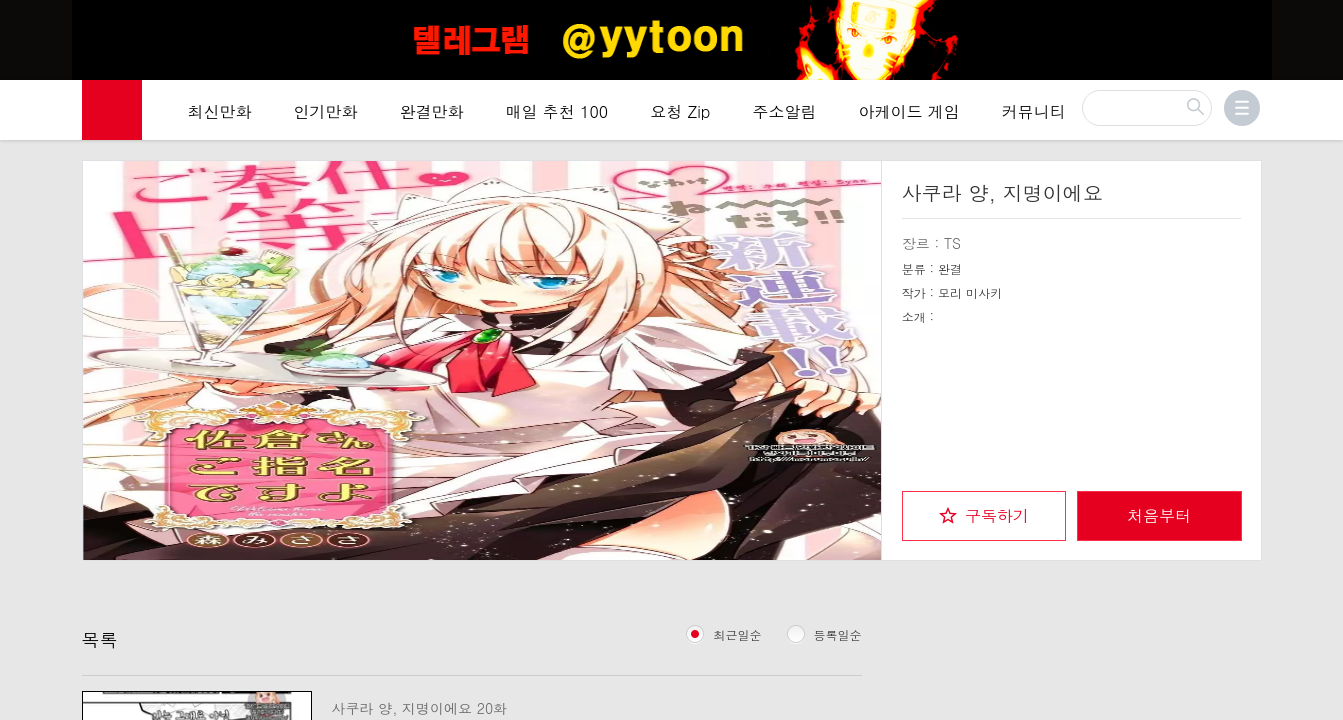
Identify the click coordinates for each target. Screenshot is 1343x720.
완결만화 (432, 111)
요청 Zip (680, 111)
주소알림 (784, 111)
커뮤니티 (1034, 111)
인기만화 (326, 111)
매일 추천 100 (557, 111)
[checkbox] (984, 516)
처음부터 (1159, 515)
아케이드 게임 (908, 111)
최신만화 (220, 111)
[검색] (1147, 108)
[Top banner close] (1320, 21)
